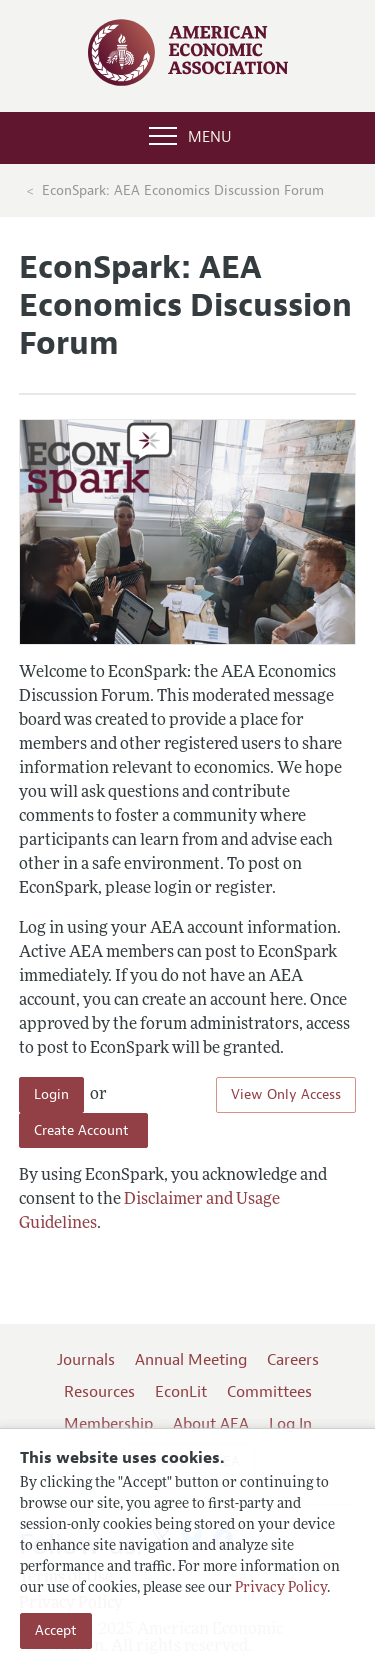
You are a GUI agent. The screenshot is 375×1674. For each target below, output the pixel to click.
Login (51, 1094)
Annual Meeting (191, 1360)
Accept (56, 1630)
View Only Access (286, 1094)
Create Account (83, 1130)
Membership (108, 1424)
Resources (99, 1392)
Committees (269, 1392)
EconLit (181, 1392)
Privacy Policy (281, 1588)
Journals (86, 1360)
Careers (293, 1360)
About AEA (211, 1424)
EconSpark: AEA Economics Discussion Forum (183, 190)
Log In (290, 1424)
